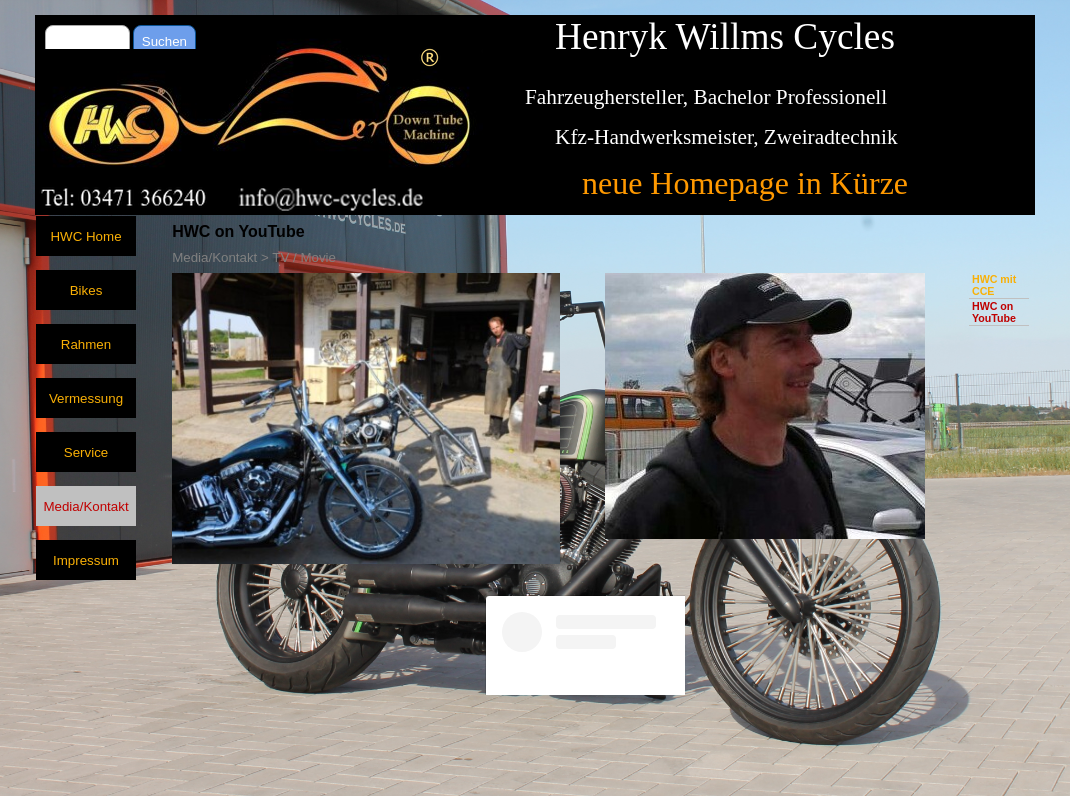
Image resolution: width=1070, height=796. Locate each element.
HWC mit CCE (994, 285)
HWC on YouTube (994, 312)
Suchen (164, 41)
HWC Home (85, 236)
